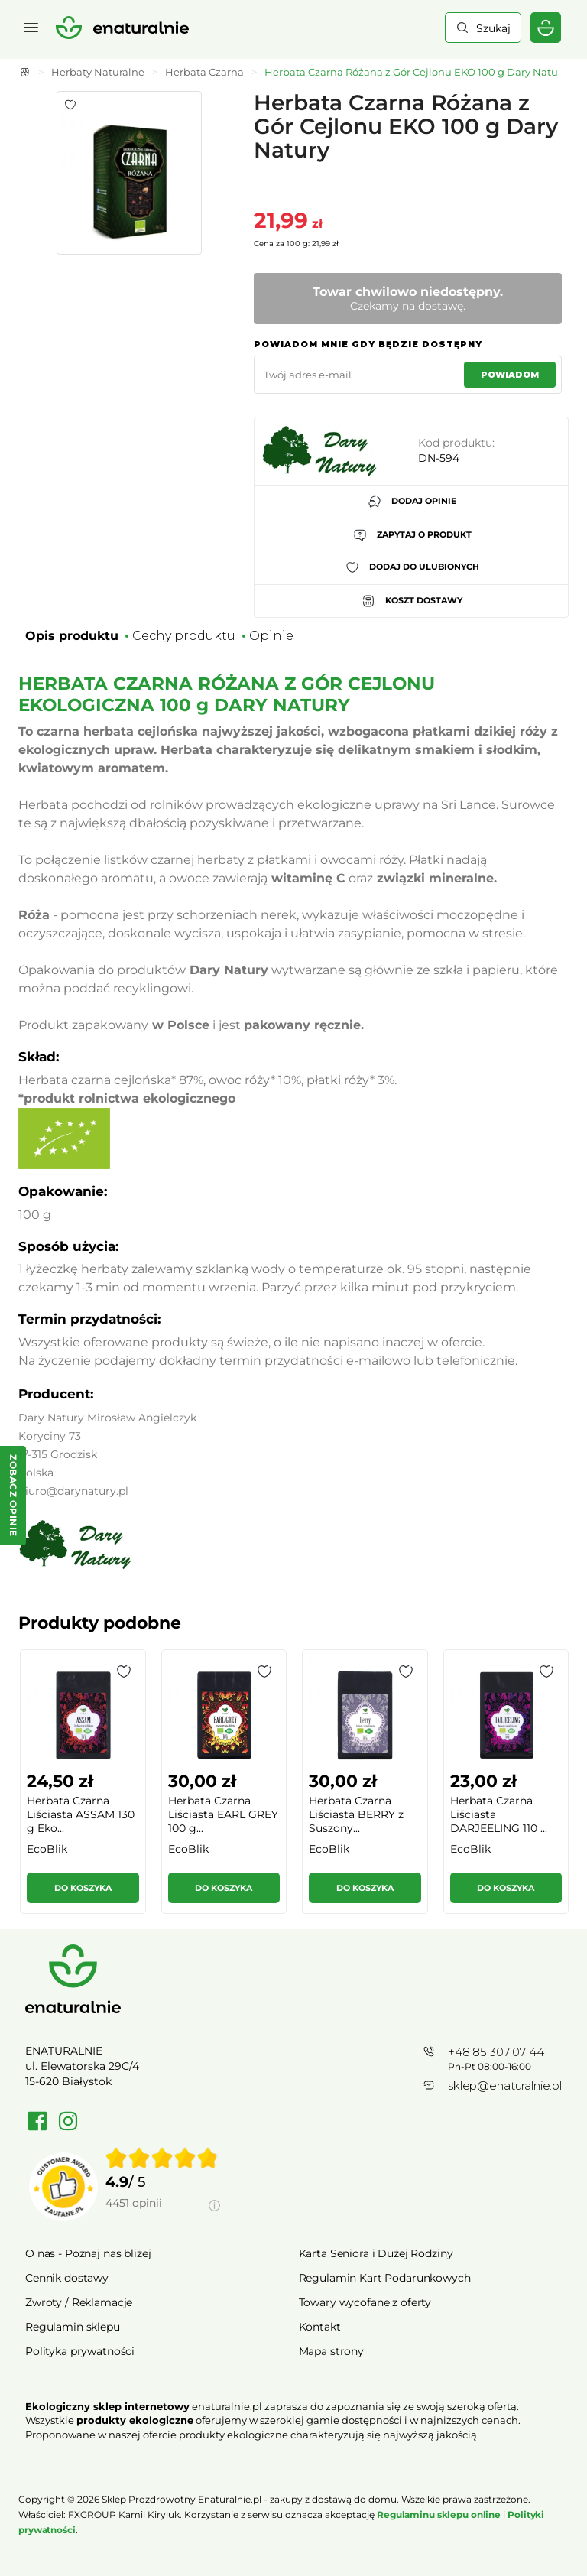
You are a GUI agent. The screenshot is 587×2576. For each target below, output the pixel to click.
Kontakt (320, 2327)
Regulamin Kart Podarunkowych (385, 2278)
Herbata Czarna (204, 72)
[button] (123, 1671)
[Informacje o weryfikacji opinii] (162, 2221)
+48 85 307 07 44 (496, 2052)
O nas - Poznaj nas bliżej (88, 2253)
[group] (82, 1788)
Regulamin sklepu (72, 2327)
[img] (162, 2157)
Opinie (271, 636)
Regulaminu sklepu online (439, 2514)
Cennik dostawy (67, 2278)
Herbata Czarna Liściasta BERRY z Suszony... (356, 1814)
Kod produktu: (456, 443)
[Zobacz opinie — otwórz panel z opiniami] (13, 1495)
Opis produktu (71, 636)
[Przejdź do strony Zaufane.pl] (63, 2186)
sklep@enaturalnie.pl (505, 2085)
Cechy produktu (183, 636)
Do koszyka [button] (83, 1887)
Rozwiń (293, 2456)
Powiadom (510, 374)
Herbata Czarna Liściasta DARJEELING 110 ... (498, 1814)
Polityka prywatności (80, 2351)
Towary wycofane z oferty (365, 2302)
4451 (133, 2203)
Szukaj (493, 28)
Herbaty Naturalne (97, 72)
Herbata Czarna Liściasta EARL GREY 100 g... (223, 1814)
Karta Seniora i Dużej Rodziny (376, 2253)
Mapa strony (331, 2351)
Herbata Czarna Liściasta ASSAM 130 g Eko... (81, 1814)
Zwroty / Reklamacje (78, 2302)
